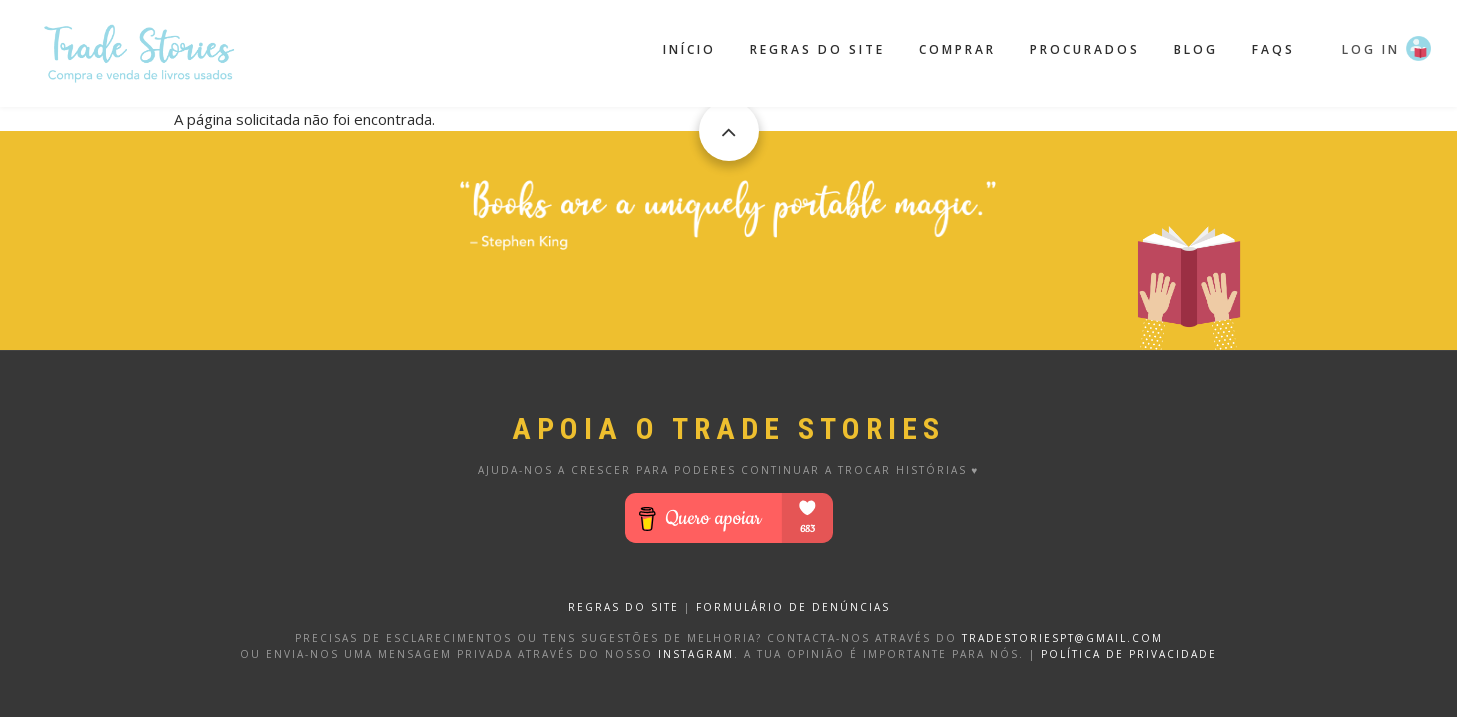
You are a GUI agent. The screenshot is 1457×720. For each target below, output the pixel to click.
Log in (1371, 49)
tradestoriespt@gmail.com (1062, 638)
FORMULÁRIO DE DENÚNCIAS (793, 607)
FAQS (1273, 49)
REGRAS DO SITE (623, 607)
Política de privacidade (1129, 654)
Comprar (957, 49)
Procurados (1085, 49)
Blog (1196, 49)
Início (689, 49)
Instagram (696, 654)
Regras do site (817, 49)
